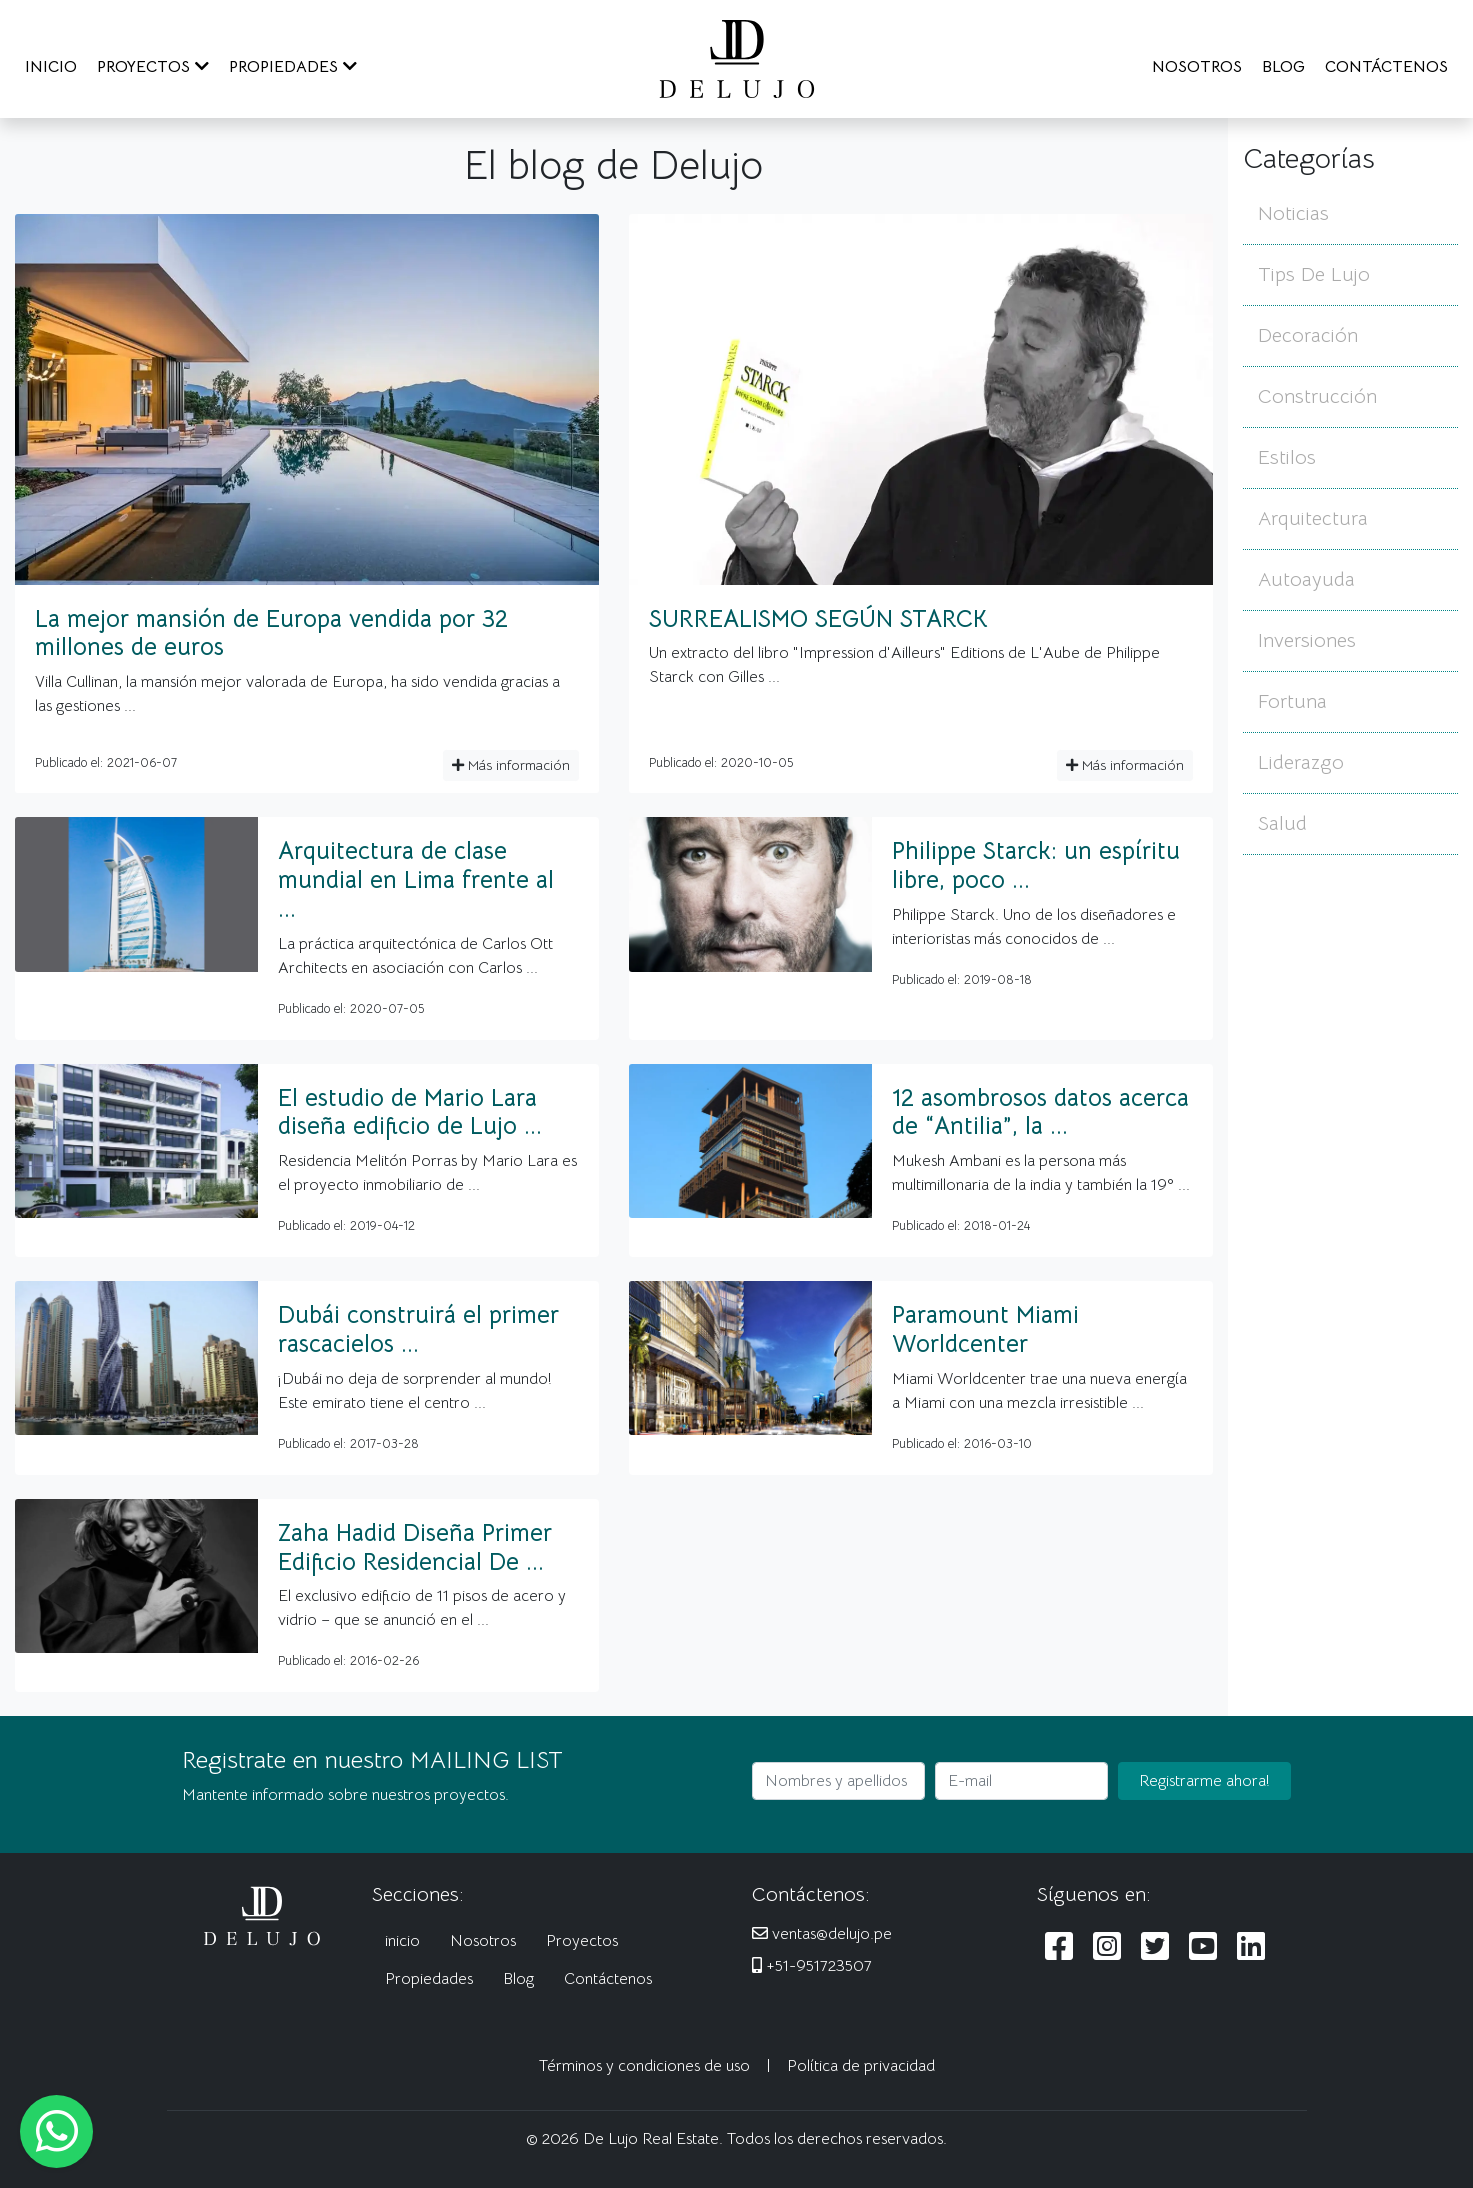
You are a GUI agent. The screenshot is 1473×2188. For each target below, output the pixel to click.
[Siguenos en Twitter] (1155, 1947)
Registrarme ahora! (1204, 1781)
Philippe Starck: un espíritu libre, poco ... (1036, 865)
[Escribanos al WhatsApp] (56, 2131)
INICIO (51, 67)
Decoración (1308, 335)
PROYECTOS (153, 67)
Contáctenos (608, 1979)
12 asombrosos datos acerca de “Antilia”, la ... (1040, 1112)
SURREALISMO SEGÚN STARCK (818, 619)
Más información (511, 765)
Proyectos (582, 1941)
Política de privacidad (861, 2066)
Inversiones (1307, 640)
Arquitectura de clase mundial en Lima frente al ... (416, 880)
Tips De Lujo (1314, 274)
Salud (1282, 823)
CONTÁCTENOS (1386, 67)
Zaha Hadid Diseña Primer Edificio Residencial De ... (415, 1547)
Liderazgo (1301, 762)
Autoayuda (1306, 579)
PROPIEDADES (293, 67)
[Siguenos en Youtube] (1203, 1947)
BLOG (1283, 67)
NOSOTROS (1197, 67)
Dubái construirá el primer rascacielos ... (418, 1329)
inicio (402, 1941)
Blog (518, 1979)
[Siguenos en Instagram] (1107, 1947)
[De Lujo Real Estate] (737, 58)
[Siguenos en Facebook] (1059, 1947)
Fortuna (1292, 701)
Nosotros (483, 1941)
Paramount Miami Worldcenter (985, 1329)
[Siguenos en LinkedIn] (1251, 1947)
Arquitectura (1313, 518)
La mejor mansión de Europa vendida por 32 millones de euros (271, 633)
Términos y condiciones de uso (644, 2066)
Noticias (1293, 213)
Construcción (1317, 396)
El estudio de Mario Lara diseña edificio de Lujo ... (410, 1112)
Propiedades (429, 1979)
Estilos (1287, 457)
